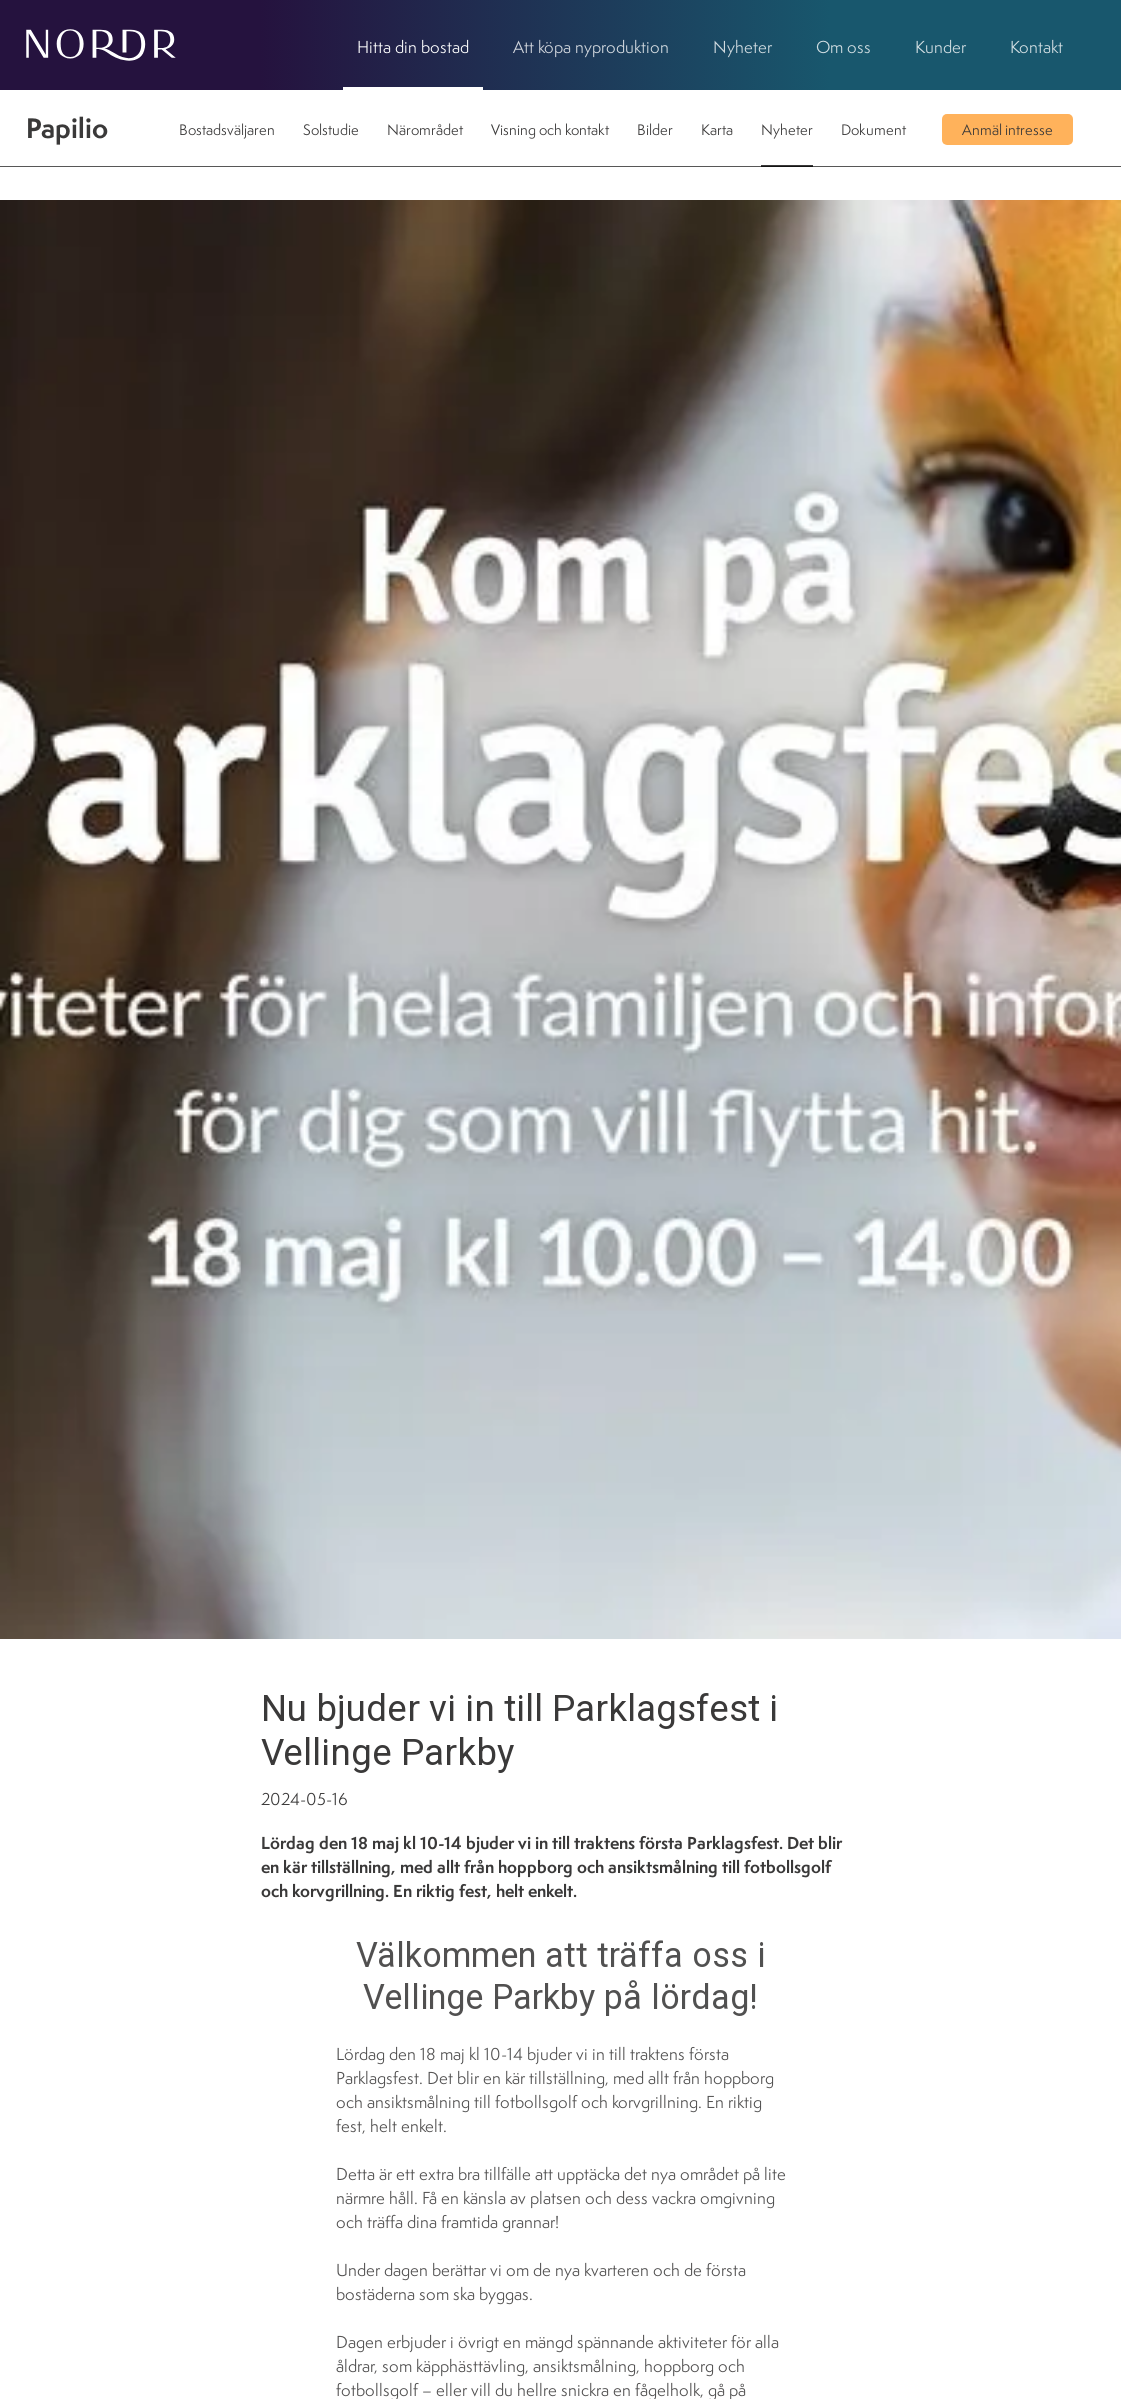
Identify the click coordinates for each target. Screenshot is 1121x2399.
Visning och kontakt (550, 129)
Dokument (873, 129)
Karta (717, 129)
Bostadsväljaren (227, 129)
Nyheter (742, 46)
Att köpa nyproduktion (591, 46)
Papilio (67, 128)
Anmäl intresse (1007, 129)
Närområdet (425, 129)
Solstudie (331, 129)
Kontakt (1036, 46)
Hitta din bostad (413, 46)
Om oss (843, 46)
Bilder (655, 129)
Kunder (940, 46)
